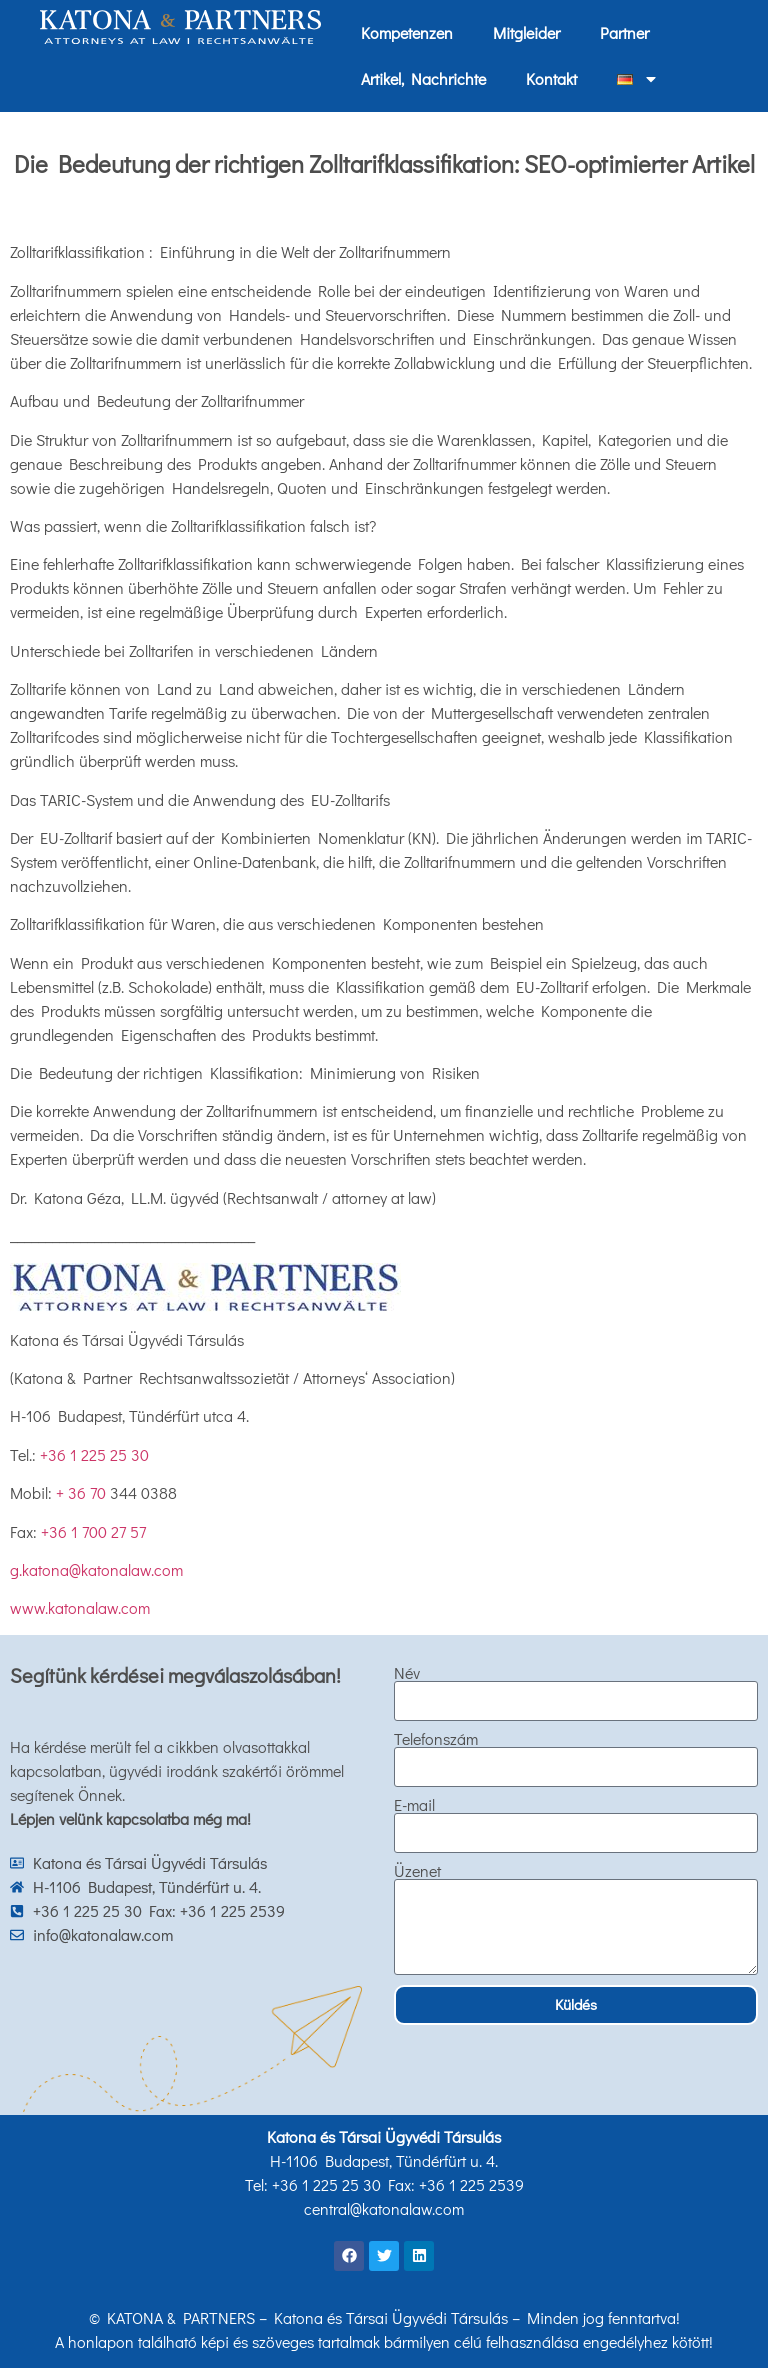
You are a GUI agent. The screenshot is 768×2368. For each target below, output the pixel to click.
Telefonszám (436, 1739)
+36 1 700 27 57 (93, 1531)
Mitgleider (526, 32)
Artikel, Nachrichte (423, 78)
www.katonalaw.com (80, 1607)
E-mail (414, 1805)
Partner (624, 32)
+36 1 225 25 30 (94, 1454)
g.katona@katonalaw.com (96, 1569)
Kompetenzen (407, 32)
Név (407, 1673)
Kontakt (551, 78)
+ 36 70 (83, 1492)
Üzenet (417, 1871)
